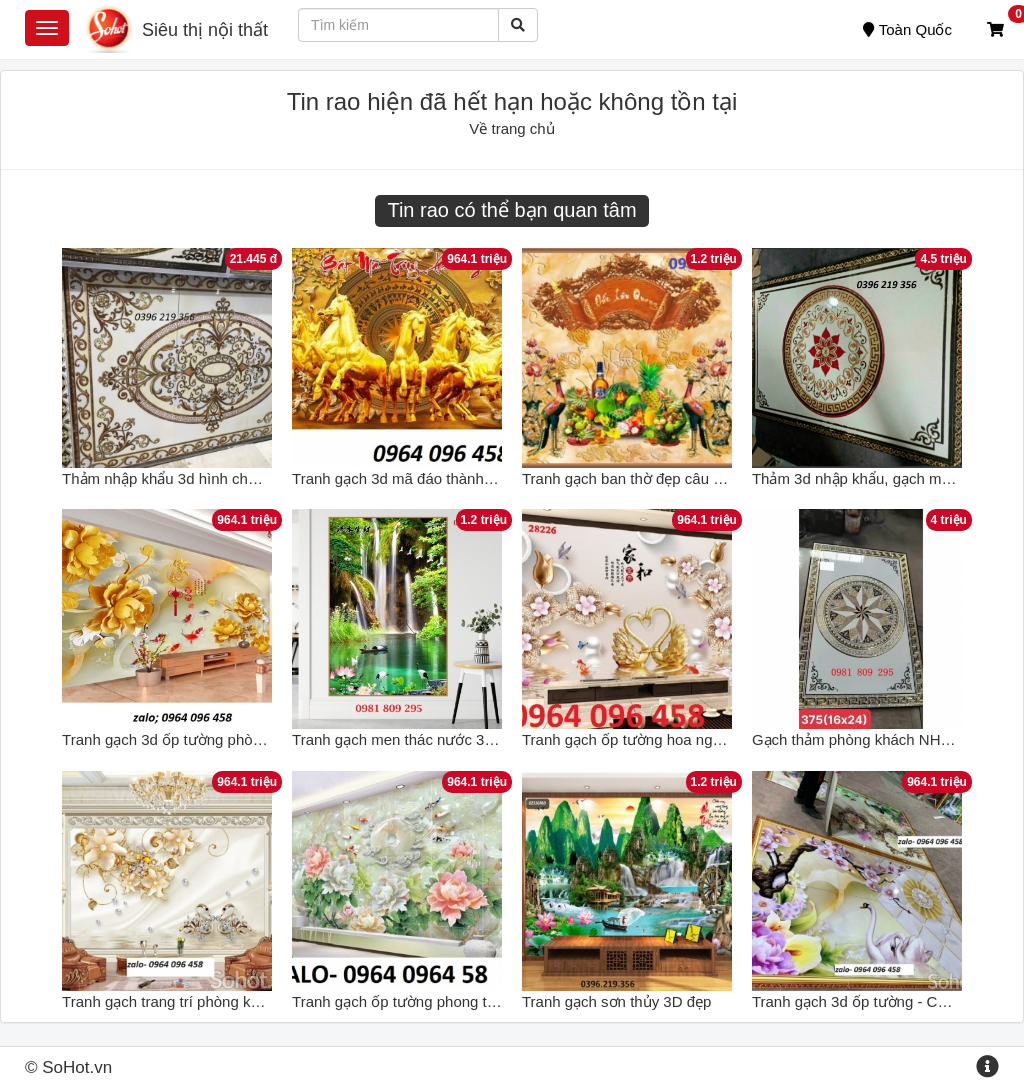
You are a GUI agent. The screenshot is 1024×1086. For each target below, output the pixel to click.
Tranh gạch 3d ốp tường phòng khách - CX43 (213, 739)
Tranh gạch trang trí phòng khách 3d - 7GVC (210, 1001)
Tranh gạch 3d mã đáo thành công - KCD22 (437, 478)
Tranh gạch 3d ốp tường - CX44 (858, 1001)
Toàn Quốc (907, 29)
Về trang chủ (511, 128)
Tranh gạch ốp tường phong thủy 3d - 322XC (442, 1001)
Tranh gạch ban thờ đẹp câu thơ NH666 (654, 478)
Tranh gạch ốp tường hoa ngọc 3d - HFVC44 (671, 739)
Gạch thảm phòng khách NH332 (859, 739)
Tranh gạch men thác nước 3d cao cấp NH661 (446, 739)
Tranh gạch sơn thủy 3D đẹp (616, 1001)
